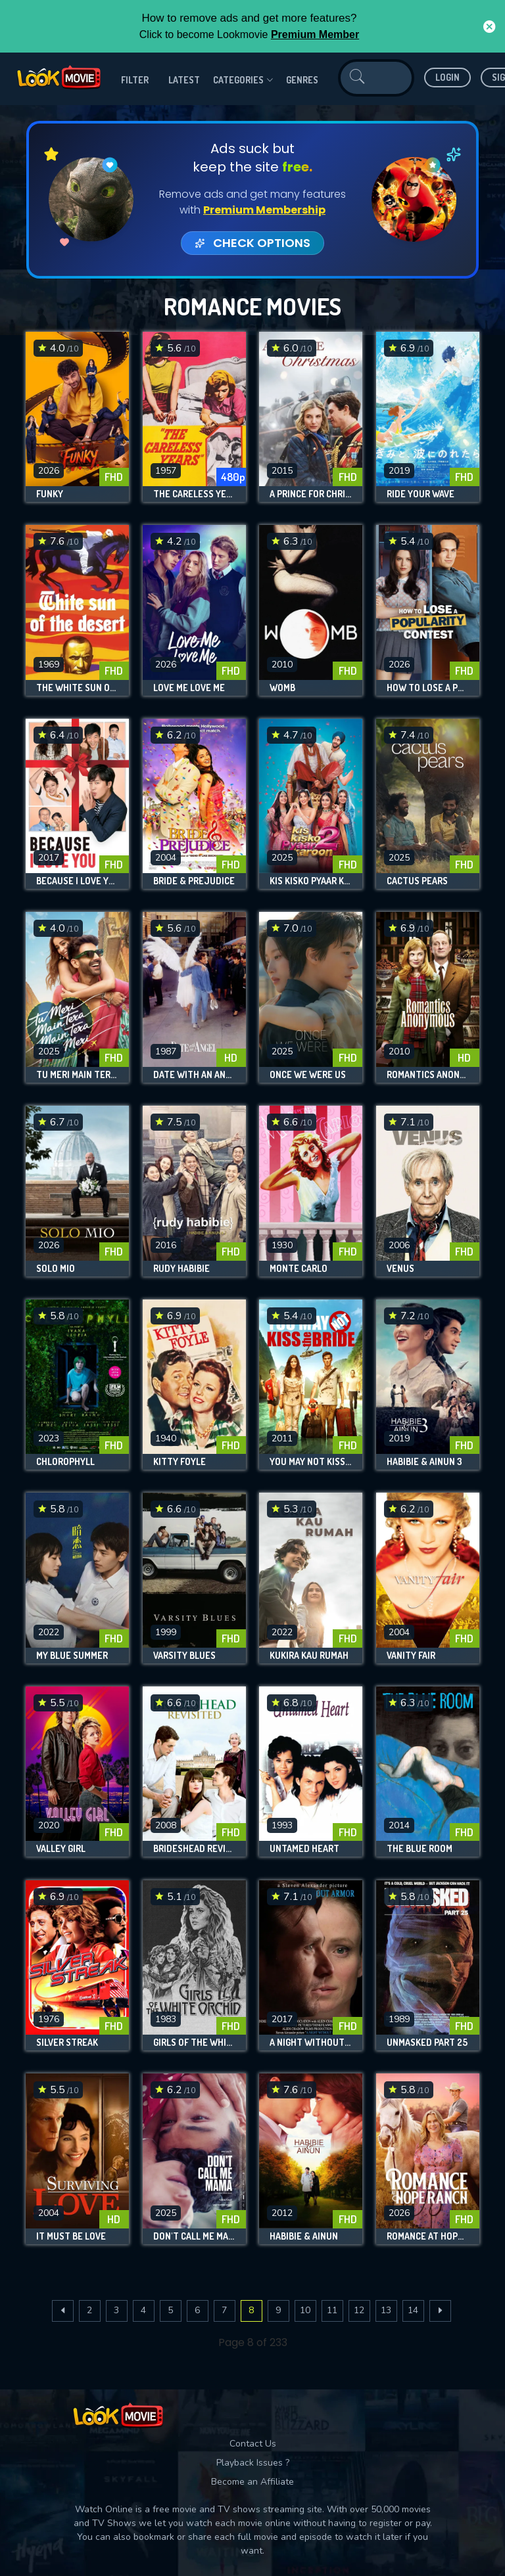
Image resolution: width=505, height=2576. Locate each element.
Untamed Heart (304, 1848)
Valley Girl (60, 1848)
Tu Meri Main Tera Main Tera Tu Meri (77, 1074)
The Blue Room (419, 1848)
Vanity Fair (411, 1655)
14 (413, 2310)
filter (135, 79)
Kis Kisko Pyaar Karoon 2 (311, 881)
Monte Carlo (298, 1268)
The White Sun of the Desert (77, 687)
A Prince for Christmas (311, 494)
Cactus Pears (417, 881)
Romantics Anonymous (428, 1074)
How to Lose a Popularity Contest (428, 687)
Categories (243, 80)
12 (359, 2310)
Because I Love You (77, 881)
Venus (400, 1268)
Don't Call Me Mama (194, 2236)
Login (447, 77)
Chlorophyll (65, 1461)
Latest (184, 79)
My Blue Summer (72, 1655)
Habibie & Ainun (304, 2236)
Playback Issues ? (252, 2462)
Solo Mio (55, 1268)
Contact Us (252, 2443)
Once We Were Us (308, 1074)
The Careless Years (194, 494)
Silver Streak (67, 2042)
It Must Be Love (71, 2236)
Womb (282, 687)
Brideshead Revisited (194, 1848)
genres (302, 79)
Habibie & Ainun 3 (424, 1461)
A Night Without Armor (311, 2042)
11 (332, 2310)
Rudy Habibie (181, 1268)
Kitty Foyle (179, 1461)
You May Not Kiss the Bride (311, 1461)
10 (305, 2310)
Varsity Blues (184, 1655)
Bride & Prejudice (194, 881)
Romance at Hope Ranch (428, 2236)
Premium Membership (264, 209)
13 (386, 2310)
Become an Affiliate (252, 2481)
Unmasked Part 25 (427, 2042)
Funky (49, 494)
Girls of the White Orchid (194, 2042)
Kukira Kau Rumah (309, 1655)
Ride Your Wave (420, 494)
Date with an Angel (194, 1074)
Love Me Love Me (189, 687)
